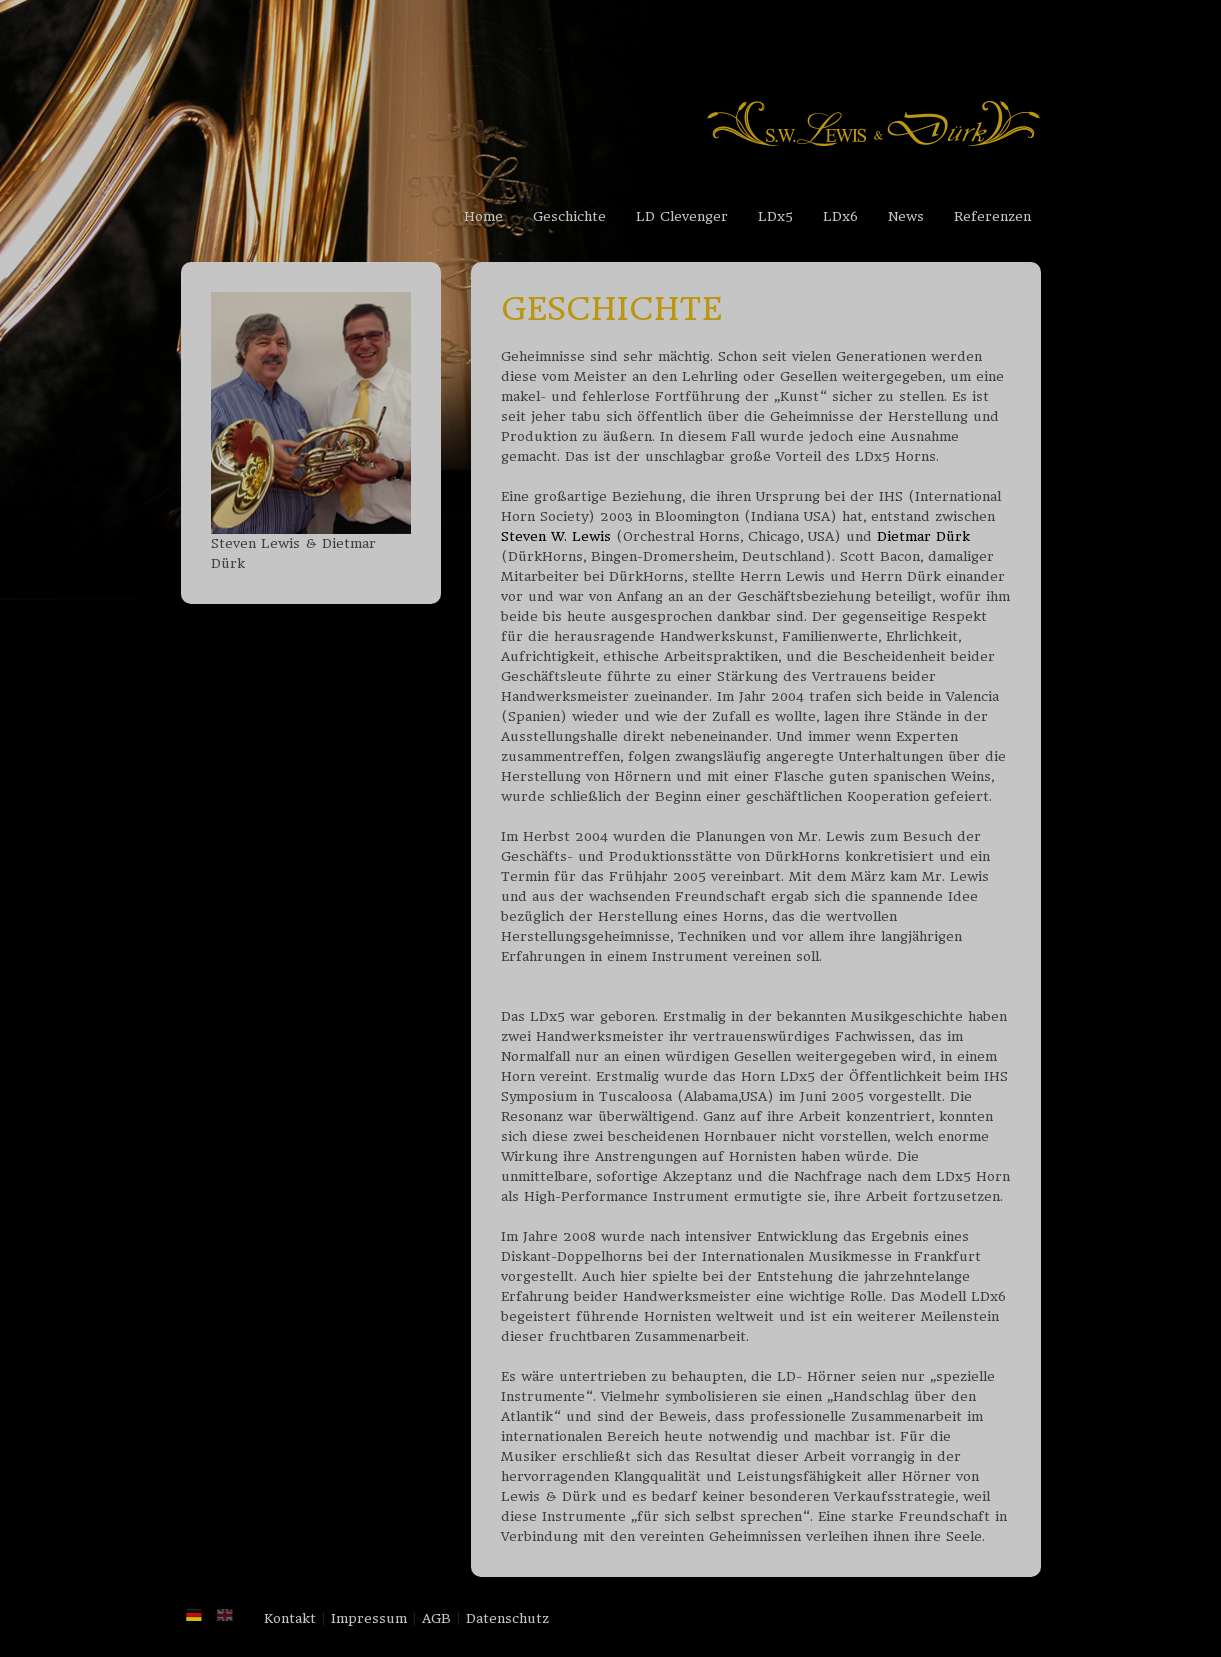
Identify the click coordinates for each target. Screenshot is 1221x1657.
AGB (436, 1618)
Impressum (369, 1618)
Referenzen (992, 216)
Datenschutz (507, 1618)
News (906, 216)
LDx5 (775, 216)
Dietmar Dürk (923, 536)
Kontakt (290, 1618)
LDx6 (840, 216)
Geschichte (569, 216)
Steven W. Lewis (556, 536)
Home (483, 216)
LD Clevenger (682, 216)
